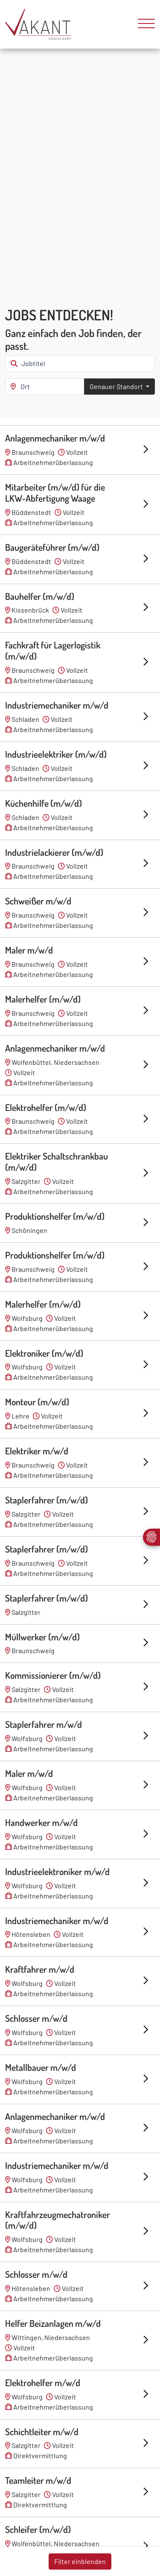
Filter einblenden (80, 2561)
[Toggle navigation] (143, 24)
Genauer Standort (117, 386)
